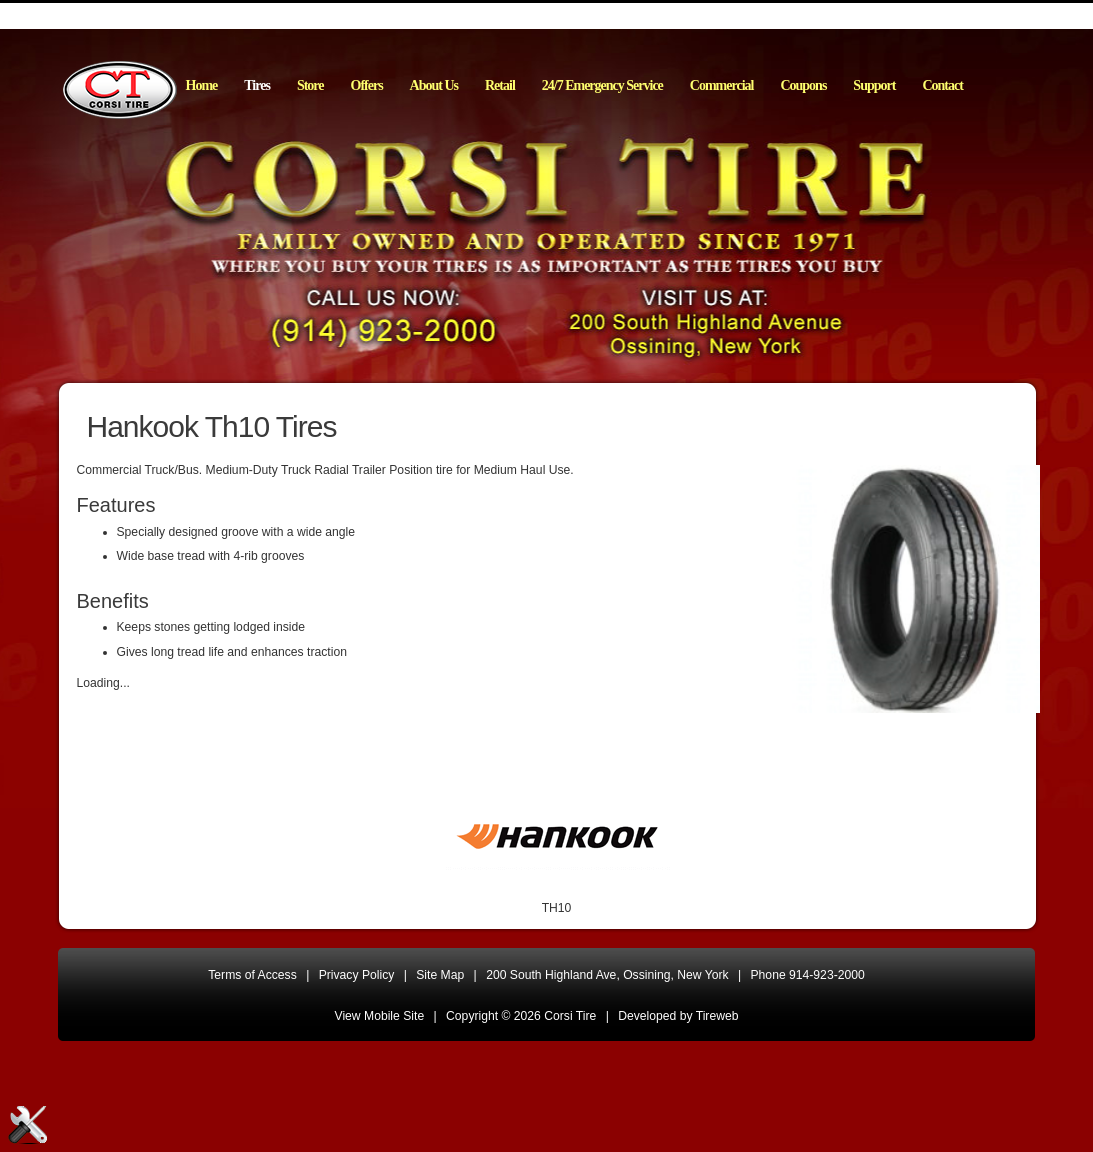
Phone (808, 975)
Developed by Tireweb (678, 1016)
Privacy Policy (357, 975)
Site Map (440, 975)
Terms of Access (252, 975)
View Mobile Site (380, 1016)
